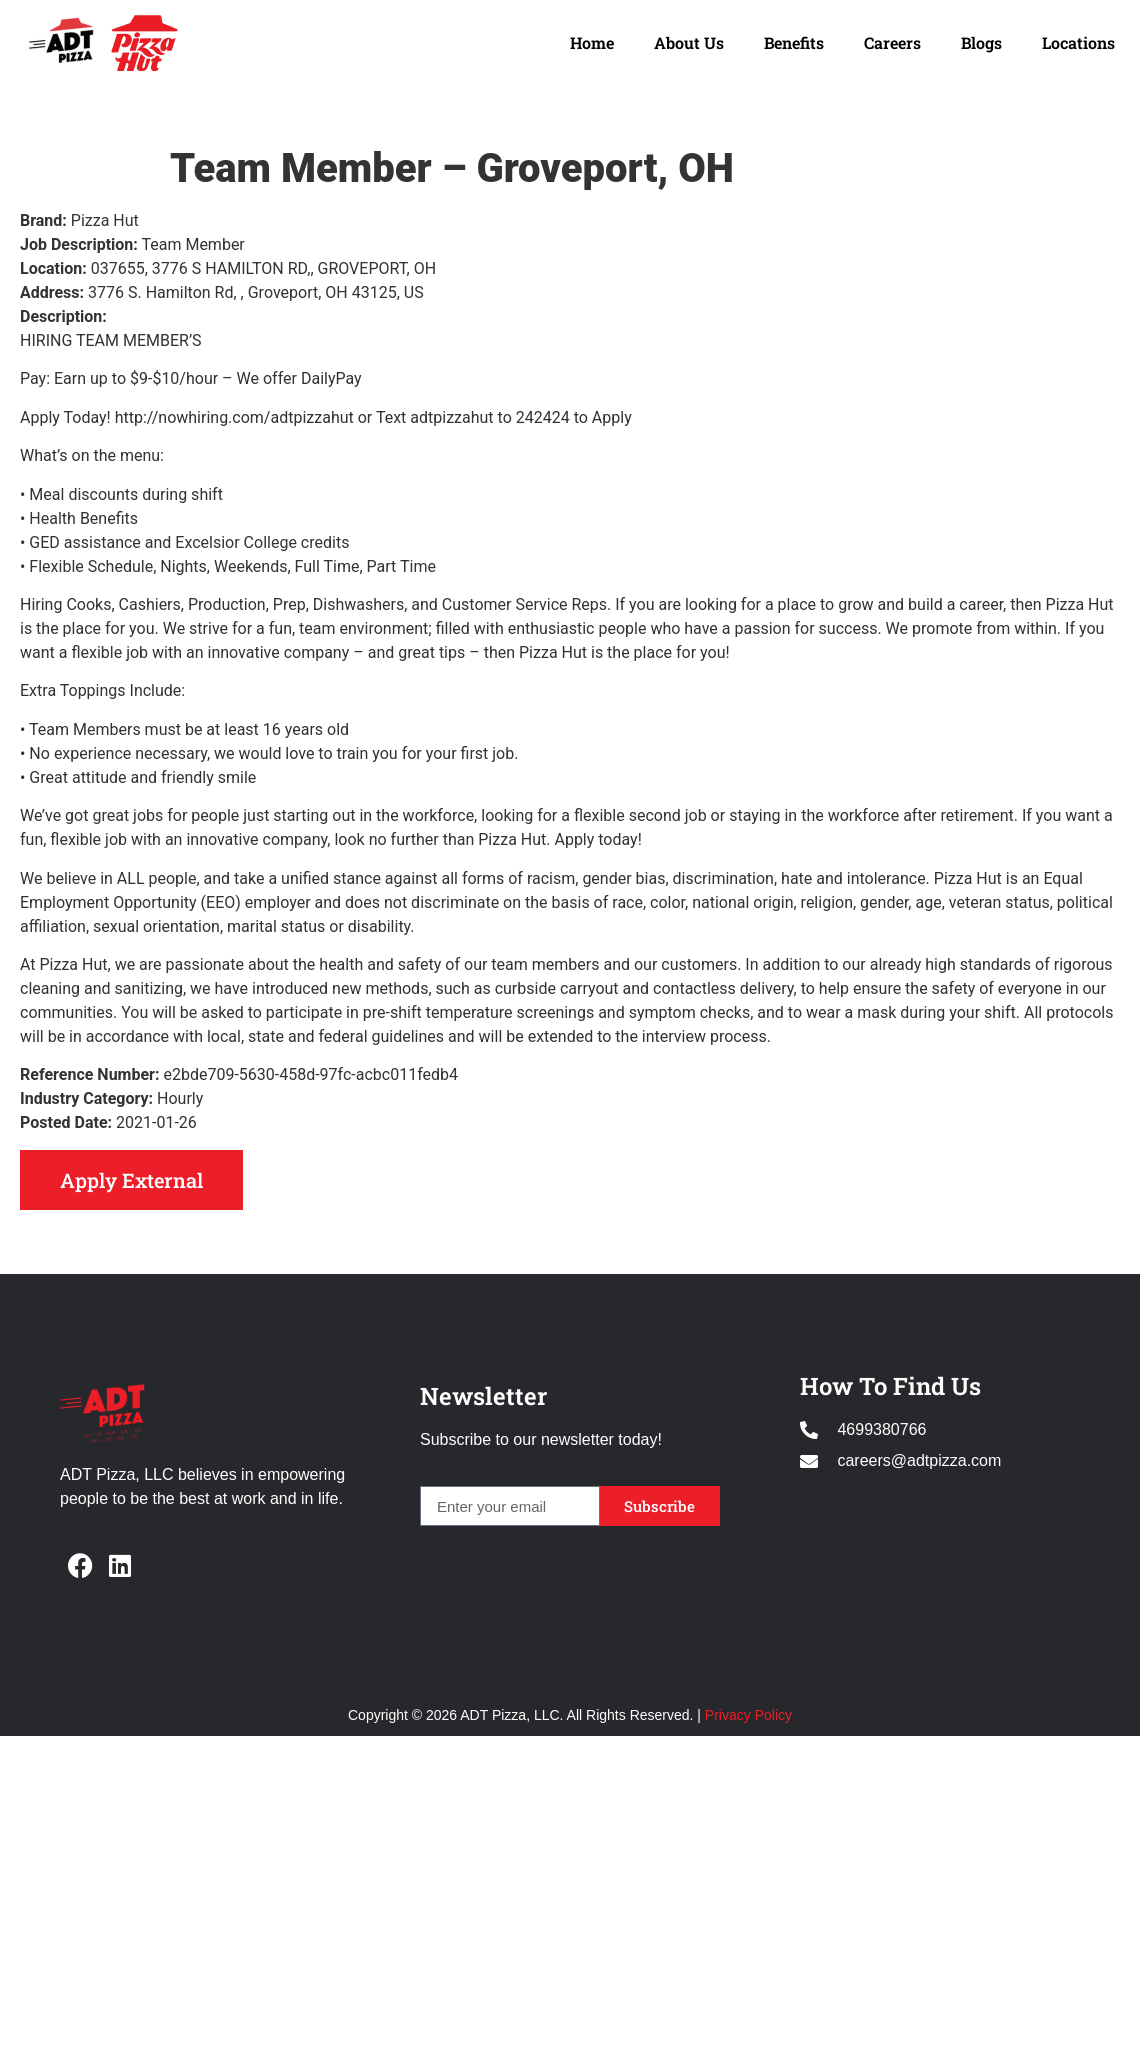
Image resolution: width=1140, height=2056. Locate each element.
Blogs (981, 42)
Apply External (131, 1180)
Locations (1078, 42)
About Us (689, 42)
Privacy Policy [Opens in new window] (748, 1715)
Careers (892, 42)
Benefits (794, 42)
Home (592, 42)
